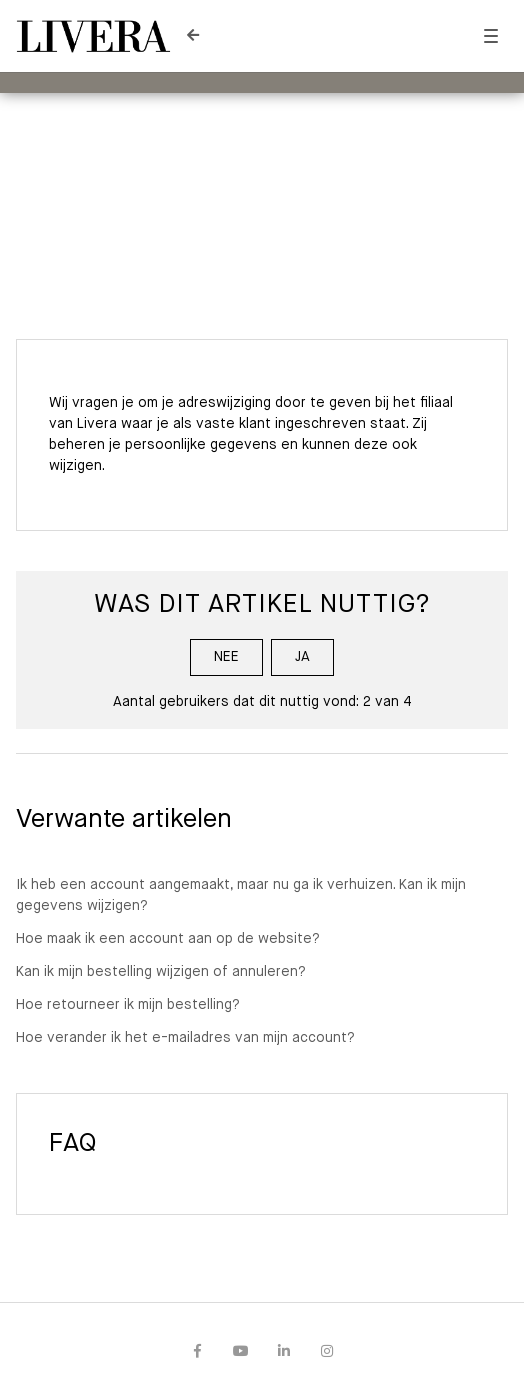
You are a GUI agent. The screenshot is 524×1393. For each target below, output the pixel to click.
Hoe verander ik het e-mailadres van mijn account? (185, 1038)
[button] (490, 36)
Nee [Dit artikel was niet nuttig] (226, 657)
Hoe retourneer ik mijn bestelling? (128, 1005)
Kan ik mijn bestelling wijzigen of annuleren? (161, 972)
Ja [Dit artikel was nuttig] (302, 657)
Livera (200, 143)
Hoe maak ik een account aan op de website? (168, 939)
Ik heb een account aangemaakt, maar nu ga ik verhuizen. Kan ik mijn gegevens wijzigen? (241, 895)
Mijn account (290, 143)
